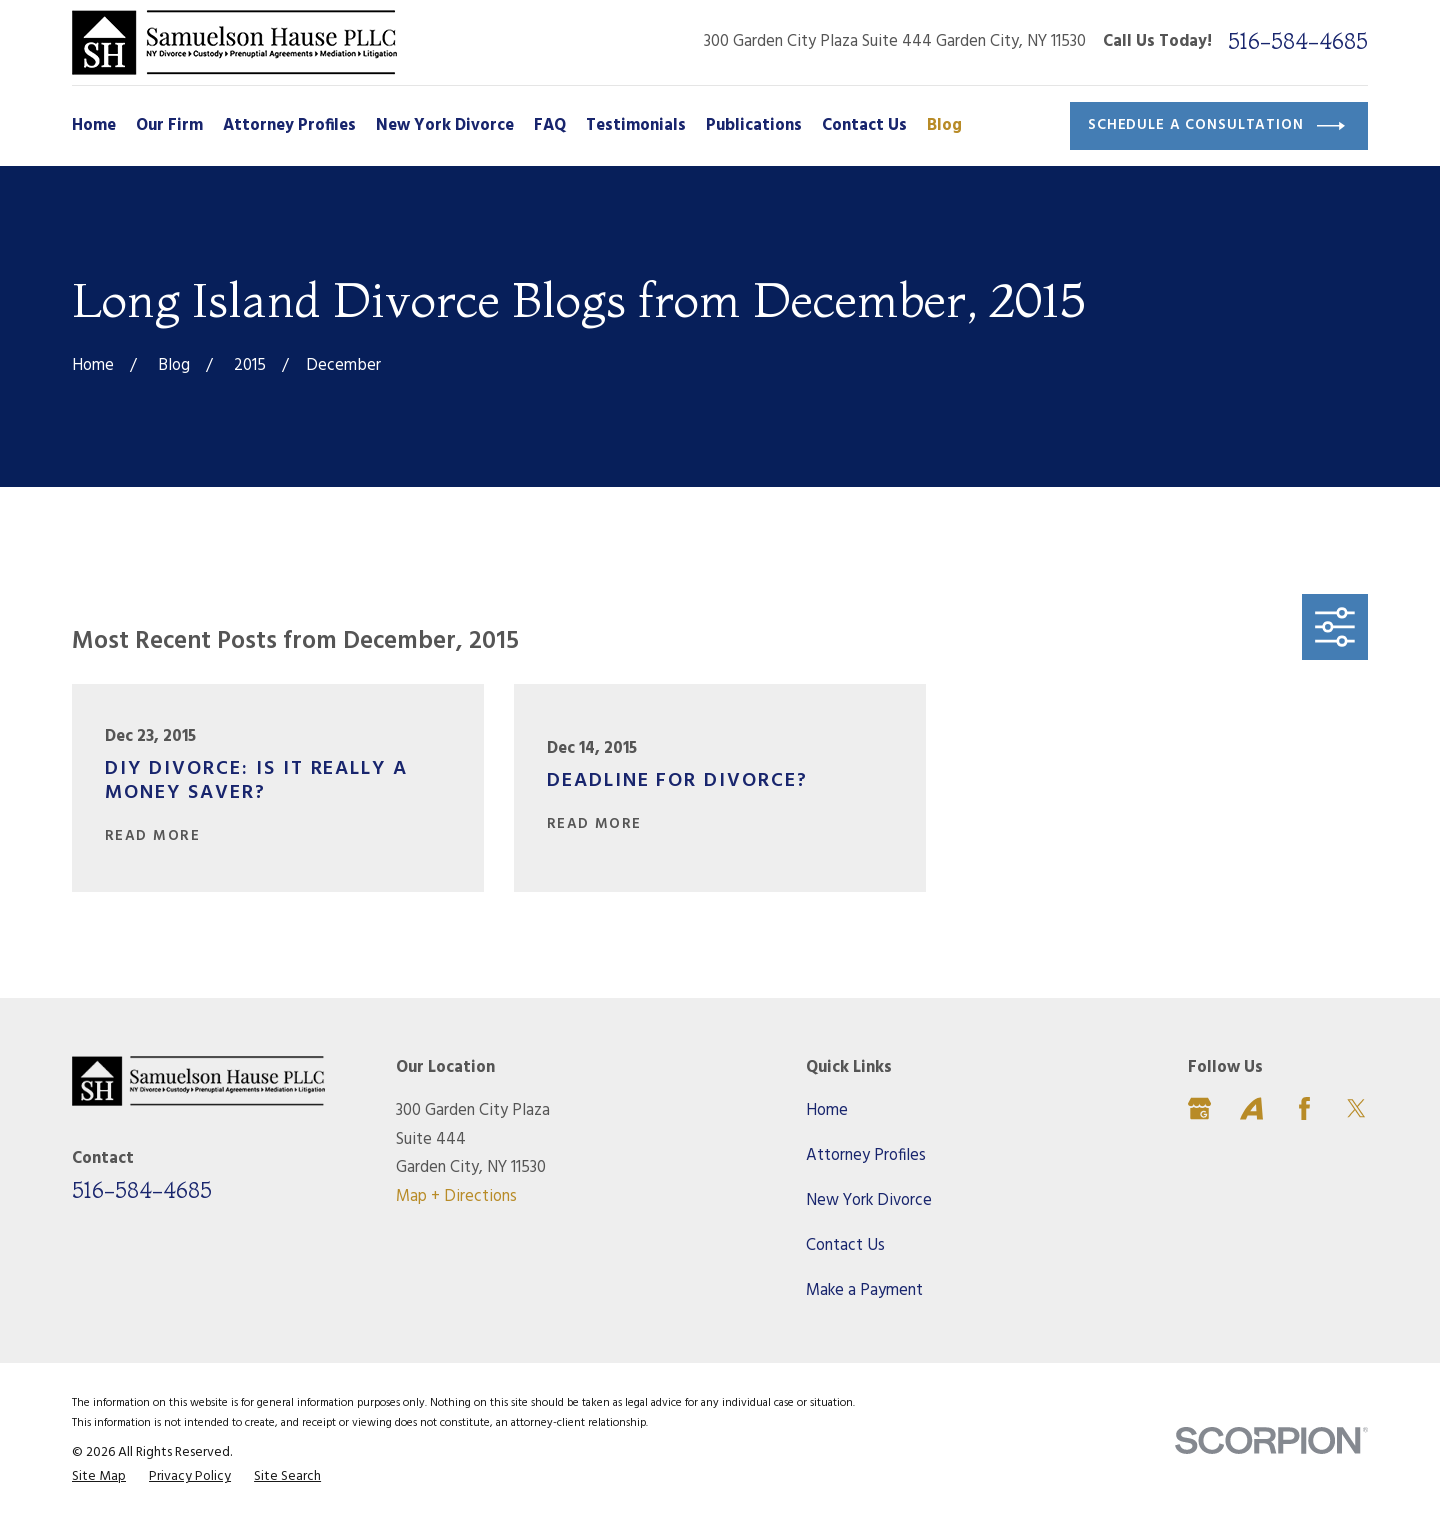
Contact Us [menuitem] (864, 126)
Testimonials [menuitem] (636, 126)
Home (827, 1111)
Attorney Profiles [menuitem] (289, 126)
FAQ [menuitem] (550, 126)
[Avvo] (1251, 1108)
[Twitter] (1356, 1108)
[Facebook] (1304, 1108)
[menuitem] (99, 1477)
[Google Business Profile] (1199, 1108)
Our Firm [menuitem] (169, 126)
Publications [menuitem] (754, 126)
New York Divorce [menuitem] (445, 126)
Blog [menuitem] (944, 126)
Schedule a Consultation (1216, 126)
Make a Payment (864, 1291)
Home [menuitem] (94, 126)
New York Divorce (869, 1201)
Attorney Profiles (866, 1156)
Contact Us (845, 1246)
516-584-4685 (1298, 42)
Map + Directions (456, 1197)
